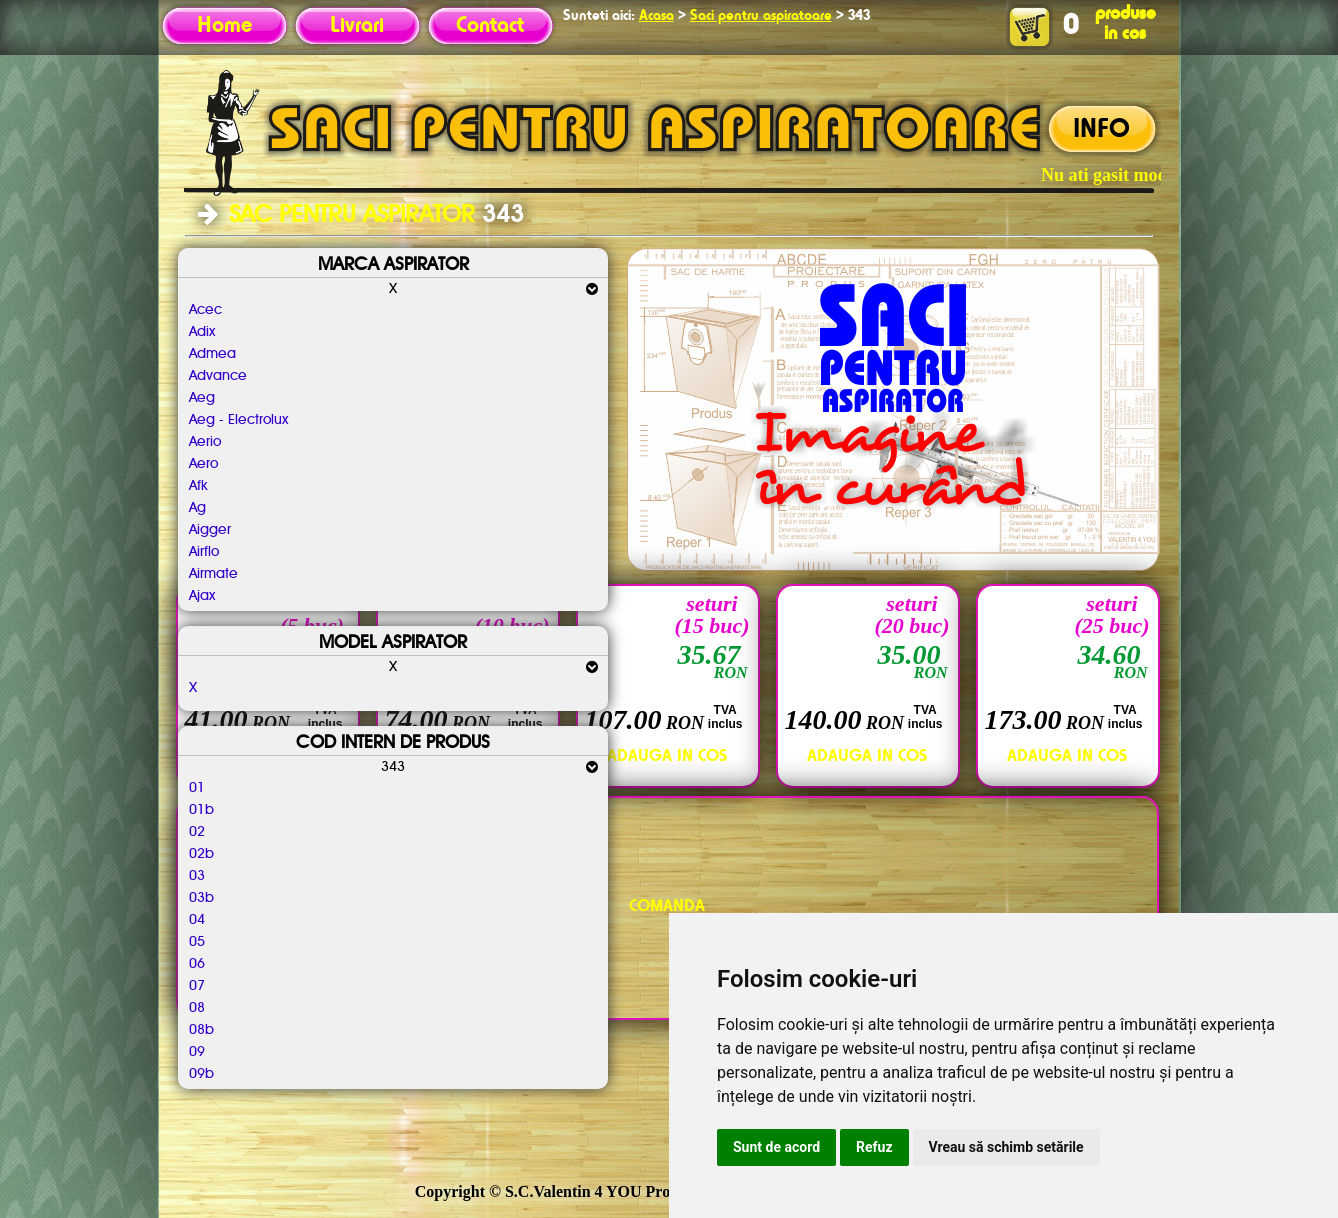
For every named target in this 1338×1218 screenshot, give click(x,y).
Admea (212, 354)
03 (197, 876)
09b (201, 1074)
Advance (218, 376)
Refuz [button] (874, 1147)
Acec (205, 310)
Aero (203, 464)
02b (201, 854)
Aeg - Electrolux (238, 420)
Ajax (202, 596)
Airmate (213, 574)
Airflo (204, 552)
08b (201, 1030)
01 (197, 788)
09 (197, 1052)
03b (201, 898)
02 (197, 832)
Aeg (202, 398)
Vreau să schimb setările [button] (1006, 1147)
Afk (198, 486)
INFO (1101, 130)
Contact (490, 26)
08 (197, 1008)
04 (197, 920)
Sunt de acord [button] (776, 1147)
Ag (197, 508)
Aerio (205, 442)
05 (197, 942)
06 (197, 964)
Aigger (210, 530)
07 (197, 986)
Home (224, 26)
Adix (202, 332)
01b (201, 810)
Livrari (357, 26)
